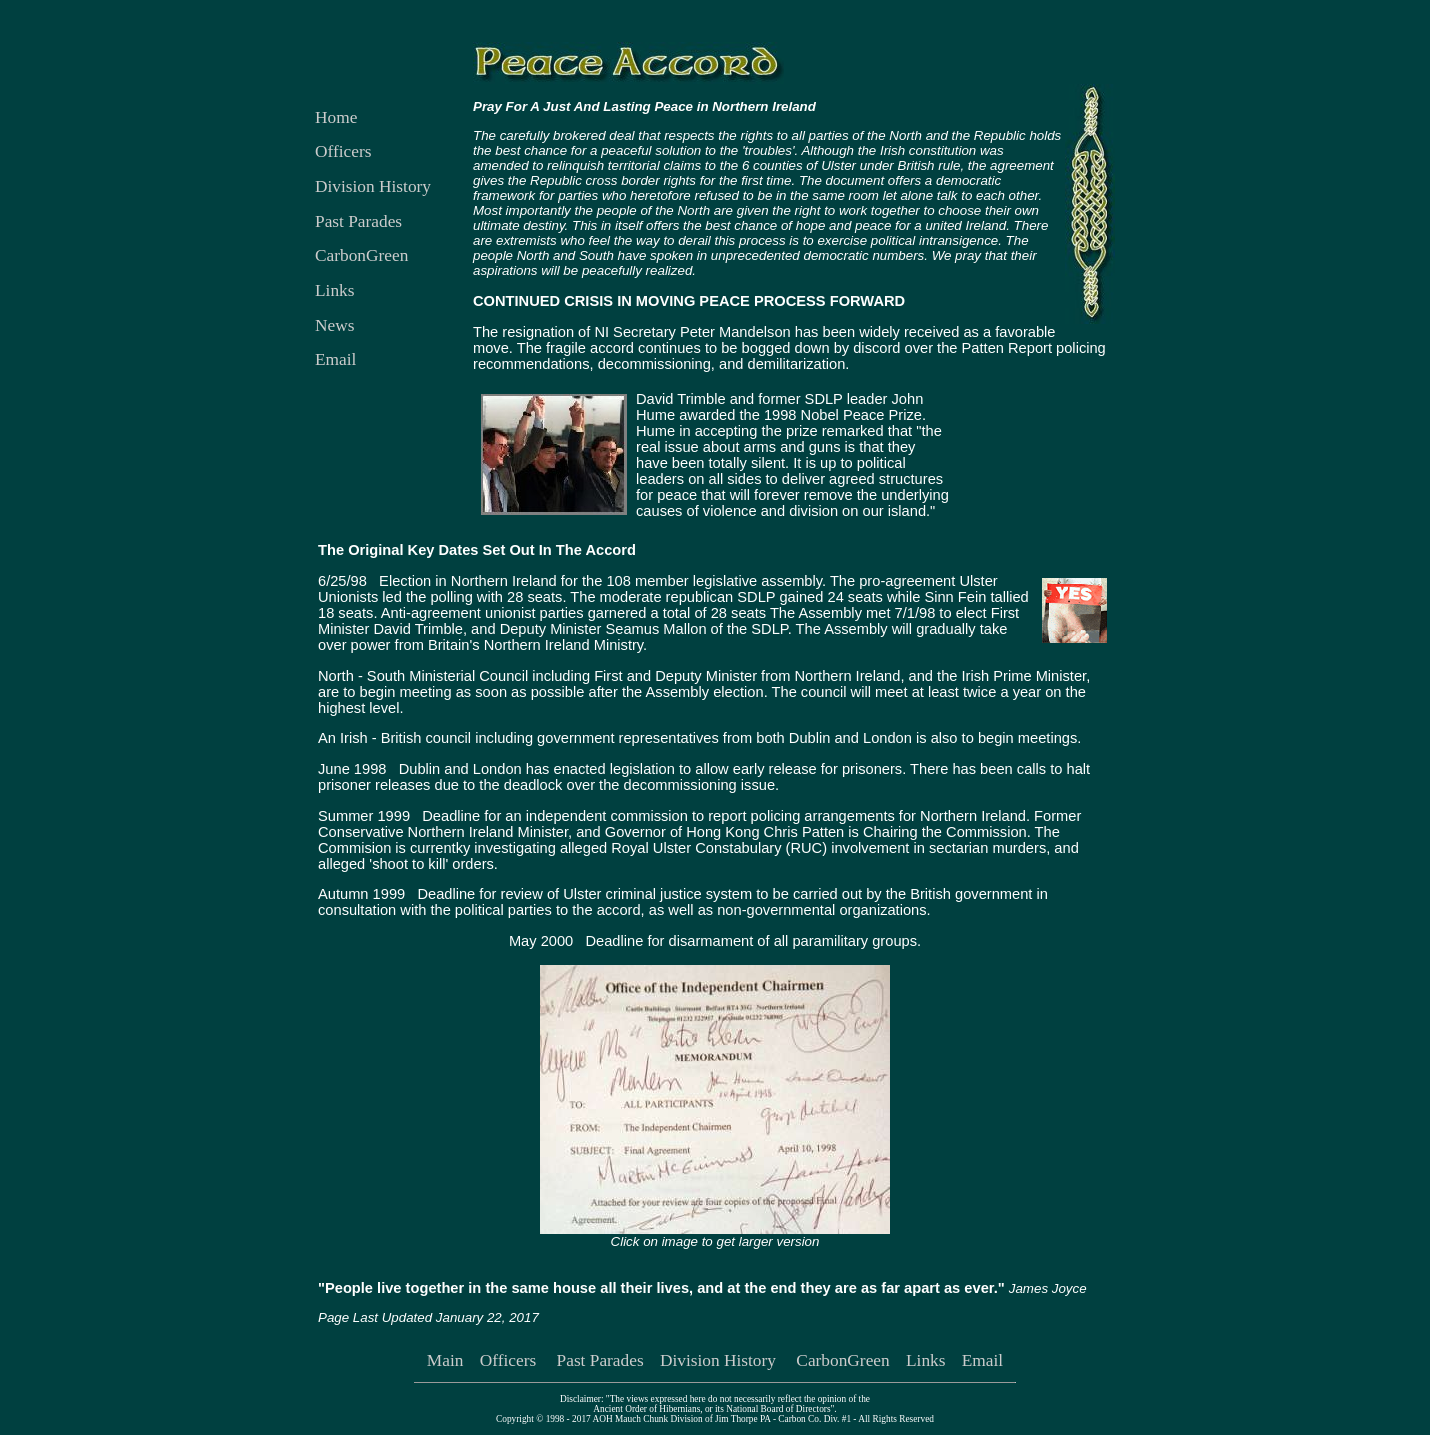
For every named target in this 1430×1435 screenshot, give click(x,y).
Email (335, 359)
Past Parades (358, 221)
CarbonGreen (361, 255)
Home (336, 117)
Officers (343, 151)
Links (334, 290)
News (334, 325)
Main (445, 1360)
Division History (373, 186)
